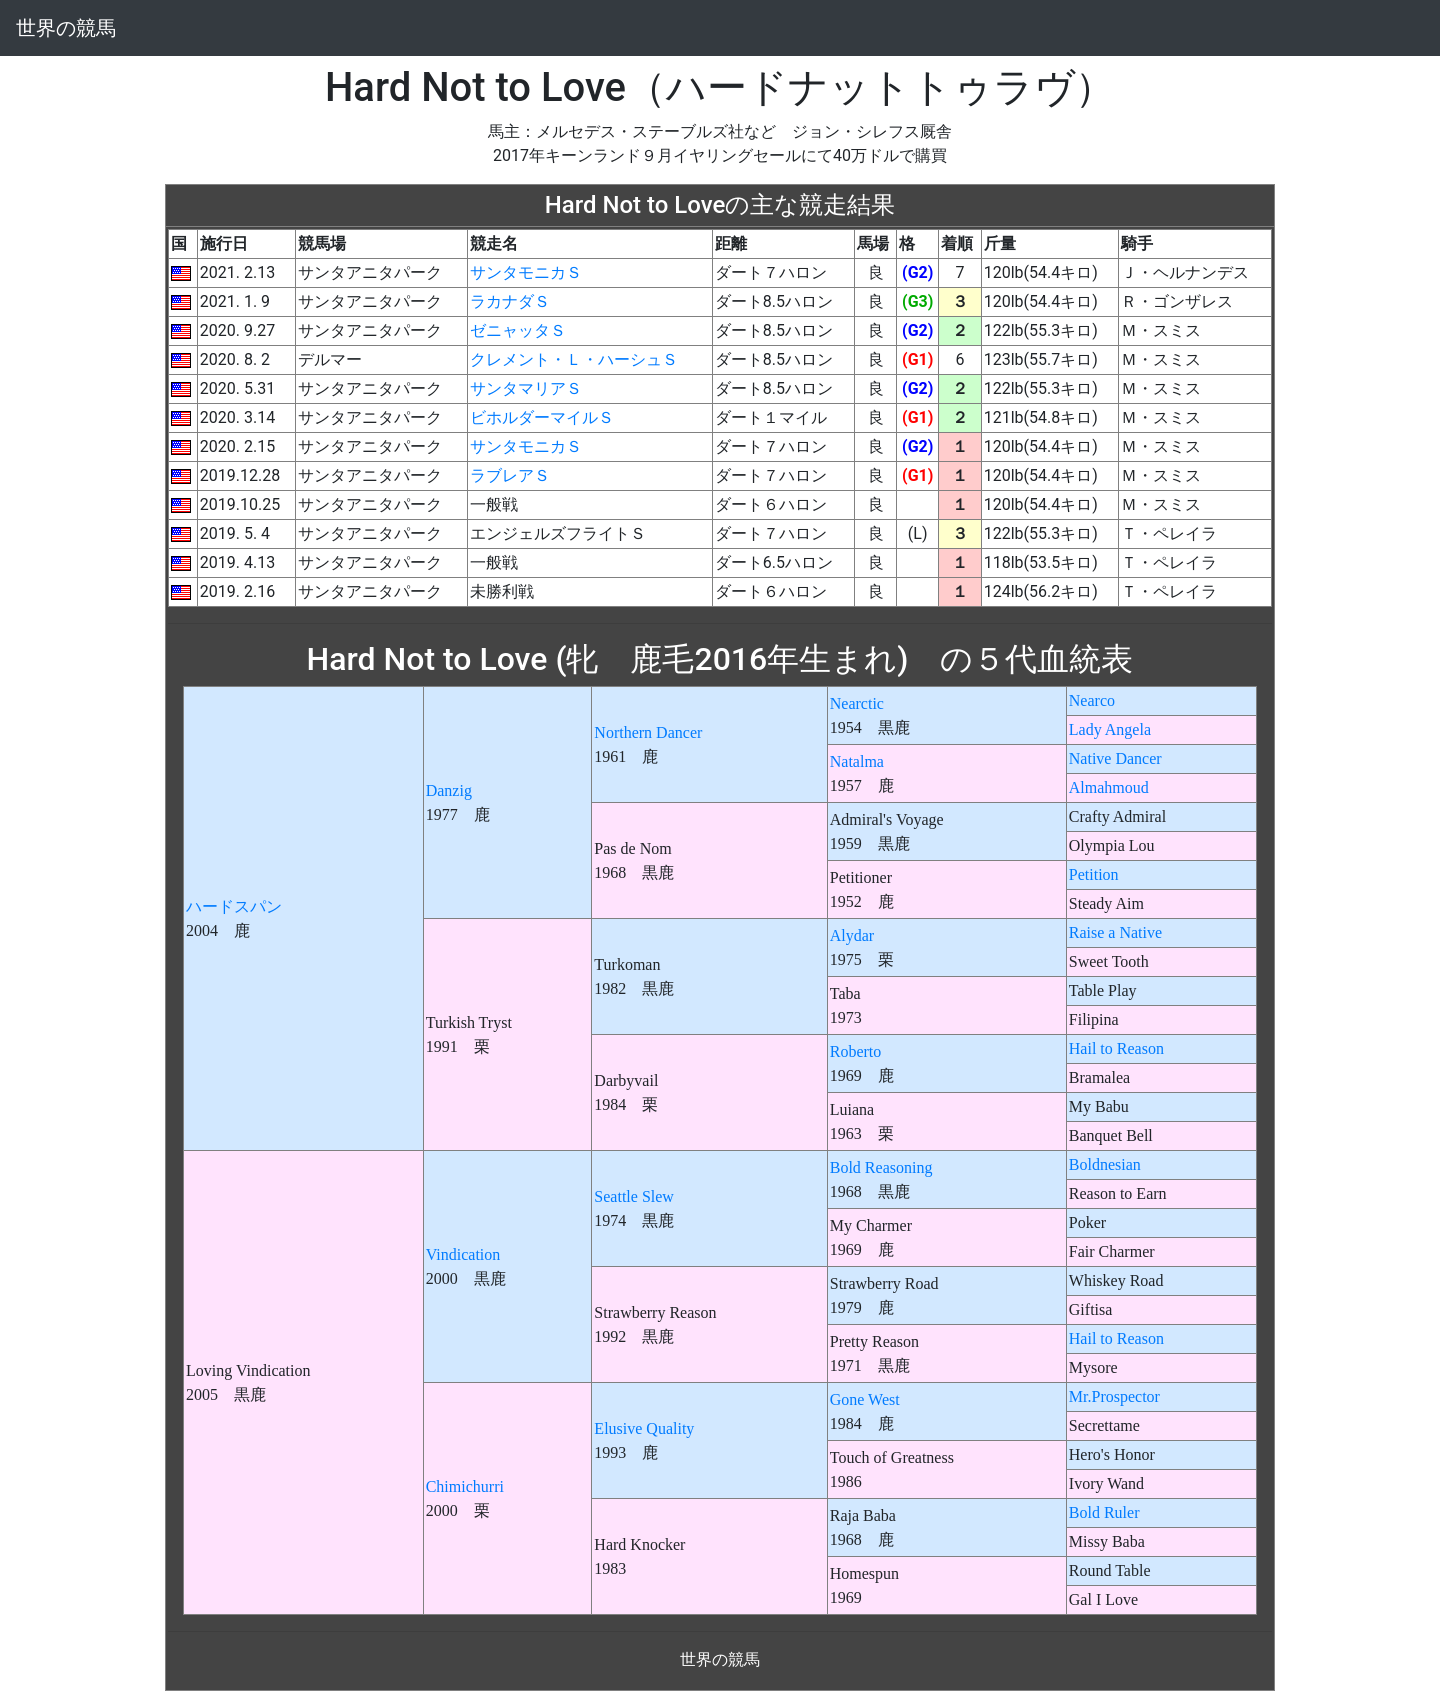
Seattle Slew (634, 1196)
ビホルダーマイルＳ (542, 417)
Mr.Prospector (1114, 1396)
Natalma (857, 761)
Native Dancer (1115, 758)
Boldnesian (1105, 1164)
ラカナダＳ (510, 301)
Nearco (1092, 700)
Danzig (449, 790)
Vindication (463, 1254)
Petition (1094, 874)
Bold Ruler (1104, 1512)
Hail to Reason (1116, 1048)
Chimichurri (465, 1486)
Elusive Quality (644, 1428)
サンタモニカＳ (526, 272)
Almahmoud (1109, 787)
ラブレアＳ (510, 475)
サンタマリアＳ (526, 388)
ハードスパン (234, 906)
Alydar (852, 935)
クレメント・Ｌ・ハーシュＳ (574, 359)
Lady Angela (1110, 729)
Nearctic (857, 703)
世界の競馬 (66, 28)
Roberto (856, 1051)
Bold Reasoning (881, 1167)
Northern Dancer (648, 732)
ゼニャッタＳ (518, 330)
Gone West (865, 1399)
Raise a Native (1115, 932)
